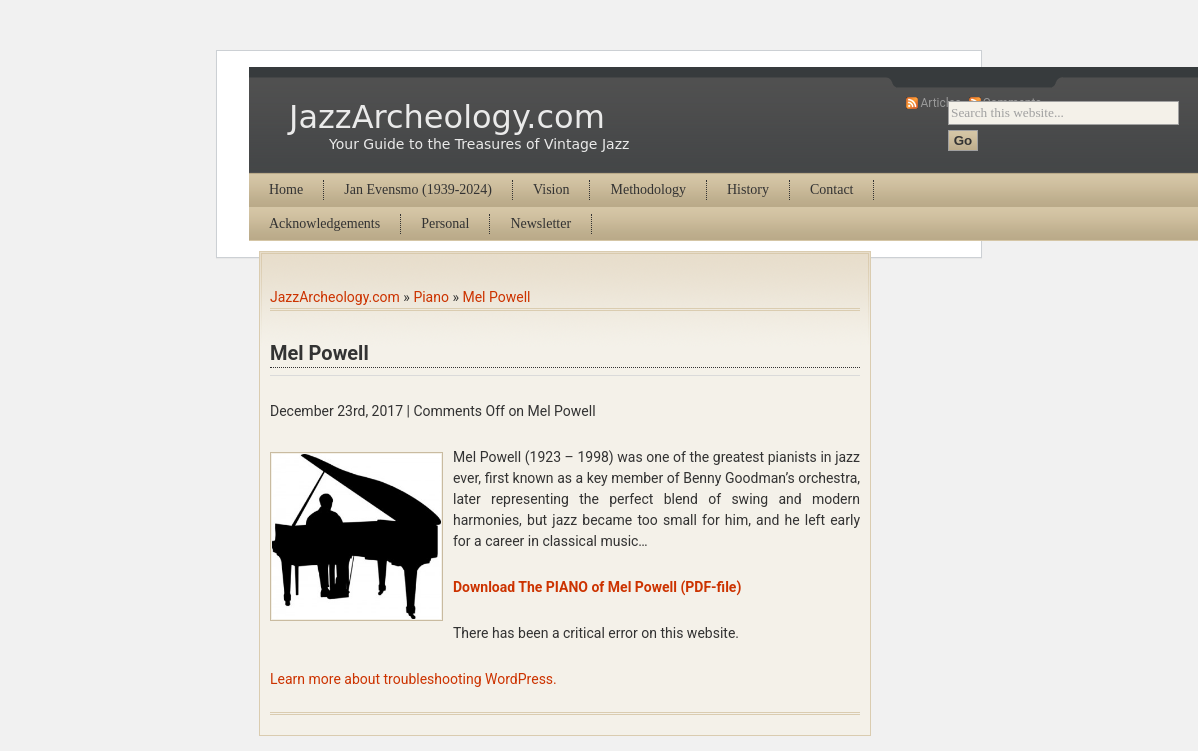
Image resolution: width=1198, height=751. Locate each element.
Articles (940, 103)
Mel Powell (496, 297)
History (748, 189)
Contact (832, 189)
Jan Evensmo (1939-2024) (418, 189)
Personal (445, 223)
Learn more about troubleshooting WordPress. (413, 679)
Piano (431, 297)
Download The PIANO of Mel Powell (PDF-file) (597, 587)
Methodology (647, 189)
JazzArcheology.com (447, 117)
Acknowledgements (324, 223)
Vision (551, 189)
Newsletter (540, 223)
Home (286, 189)
